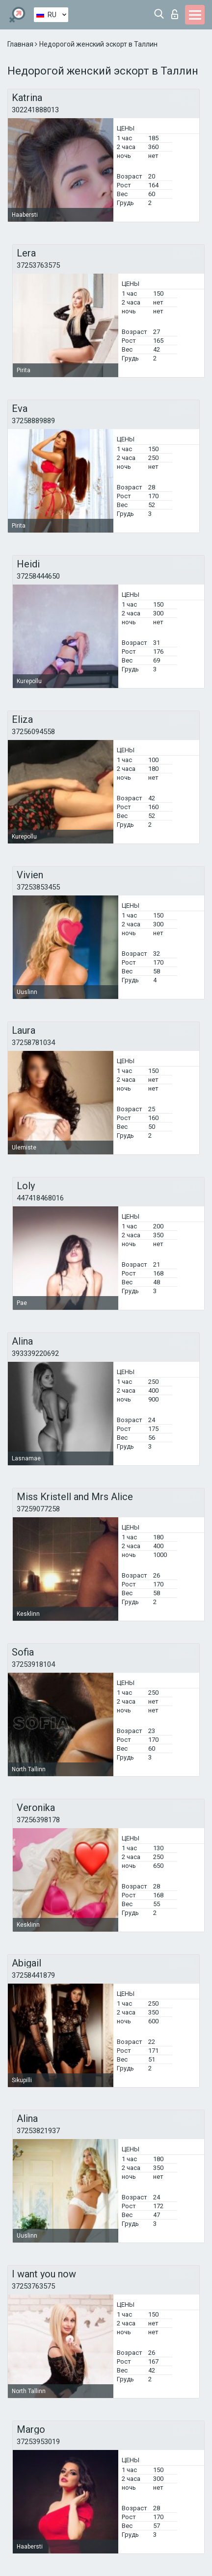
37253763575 (38, 265)
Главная (21, 44)
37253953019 (38, 2441)
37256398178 (38, 1819)
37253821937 (38, 2130)
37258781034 (33, 1042)
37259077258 (38, 1509)
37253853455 (38, 887)
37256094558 (33, 731)
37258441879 (33, 1975)
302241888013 (35, 109)
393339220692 (35, 1353)
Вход (174, 14)
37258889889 (33, 420)
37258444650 (38, 576)
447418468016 (40, 1198)
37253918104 (33, 1664)
